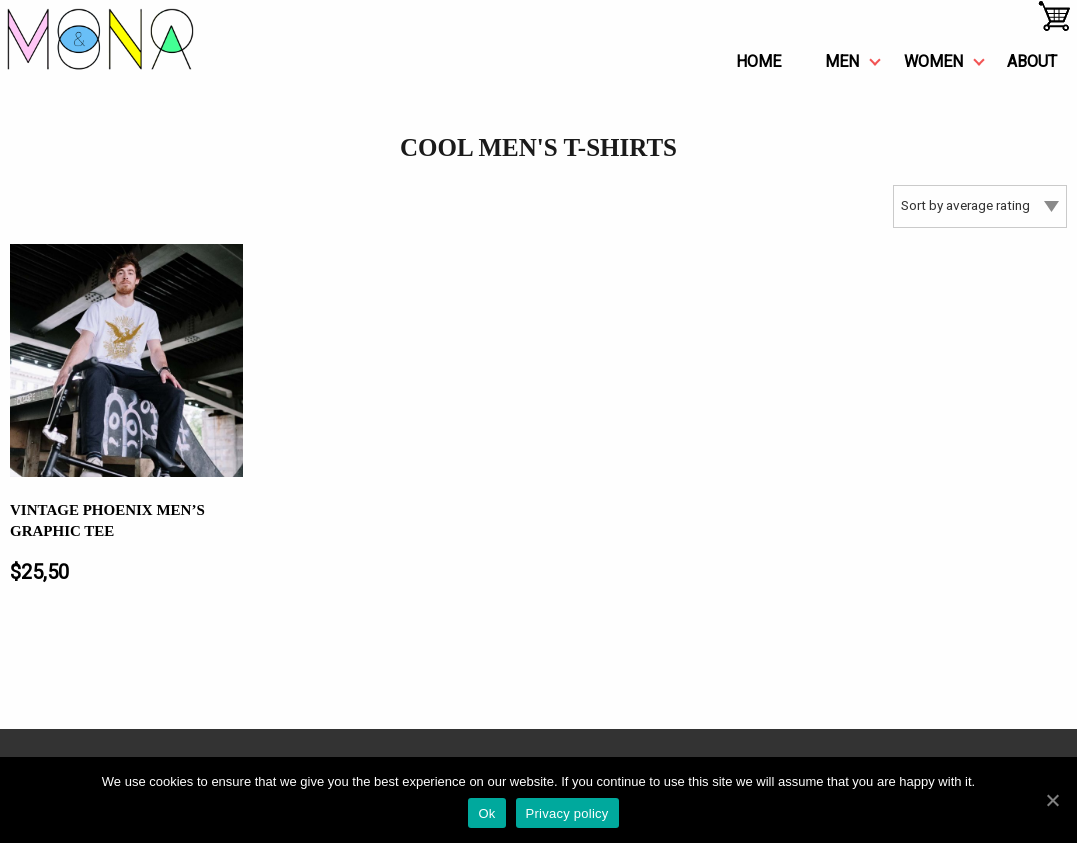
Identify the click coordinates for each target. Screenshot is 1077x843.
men (842, 61)
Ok (486, 813)
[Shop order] (980, 206)
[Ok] (1052, 800)
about (1032, 61)
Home (758, 61)
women (933, 61)
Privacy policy (567, 813)
